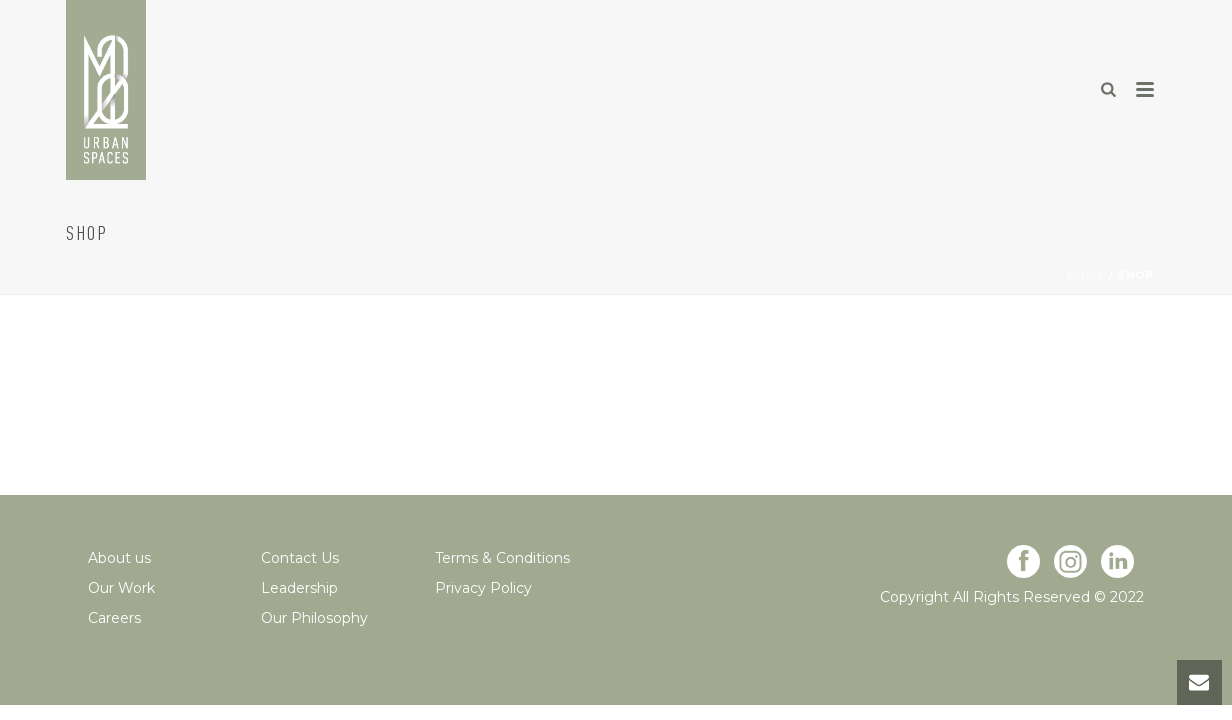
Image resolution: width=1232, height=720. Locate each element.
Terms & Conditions (502, 558)
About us (119, 558)
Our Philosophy (314, 618)
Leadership (299, 588)
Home (1086, 275)
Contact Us (300, 558)
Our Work (121, 588)
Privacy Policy (483, 588)
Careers (114, 618)
